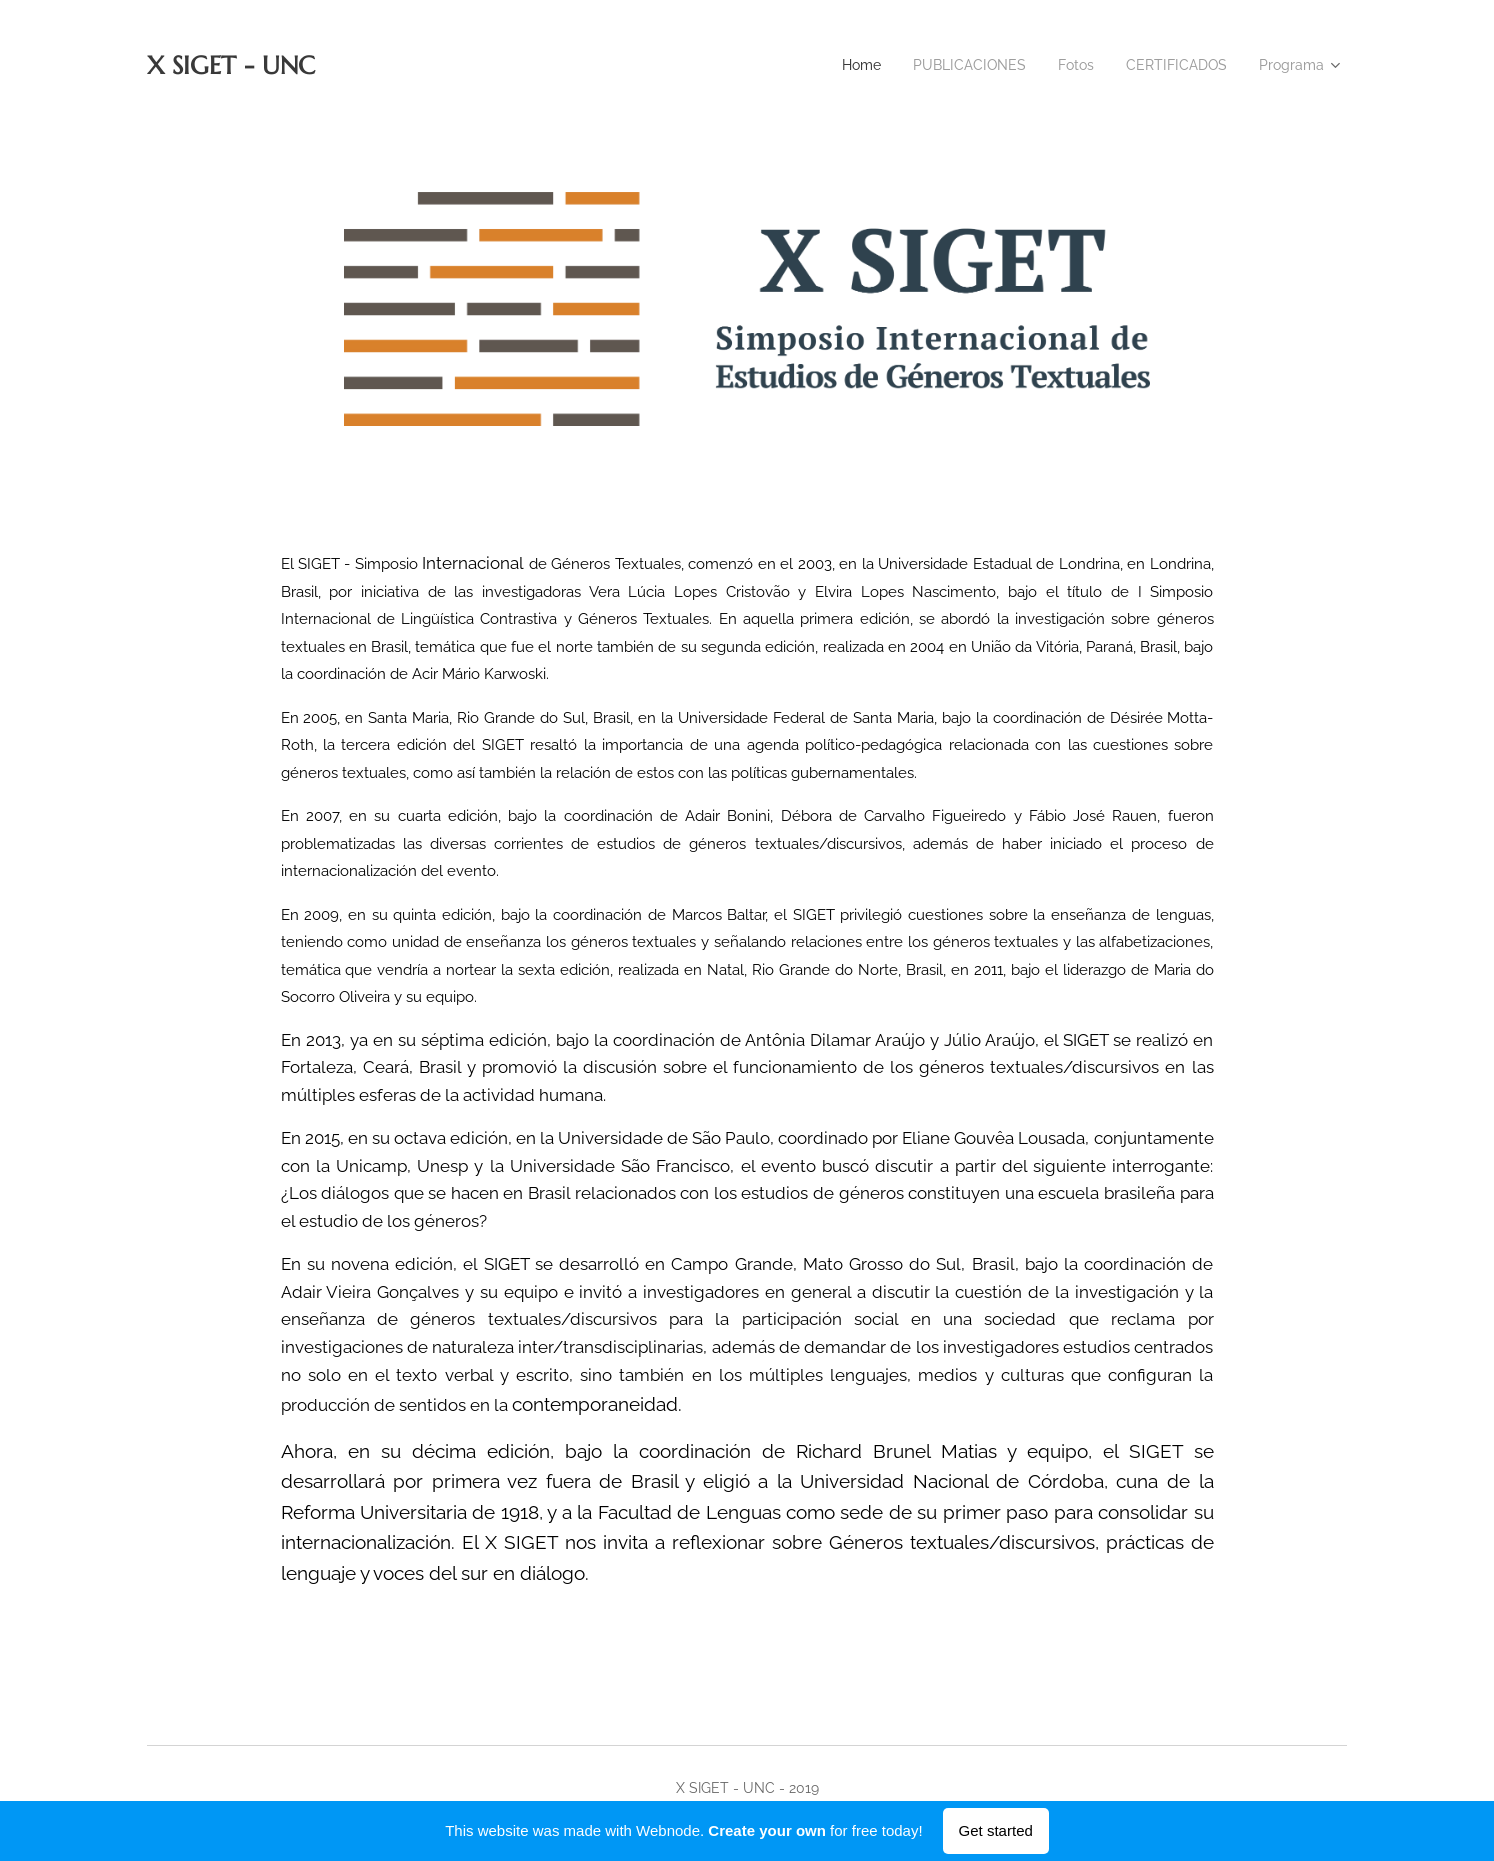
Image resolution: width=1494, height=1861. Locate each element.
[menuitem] (839, 65)
